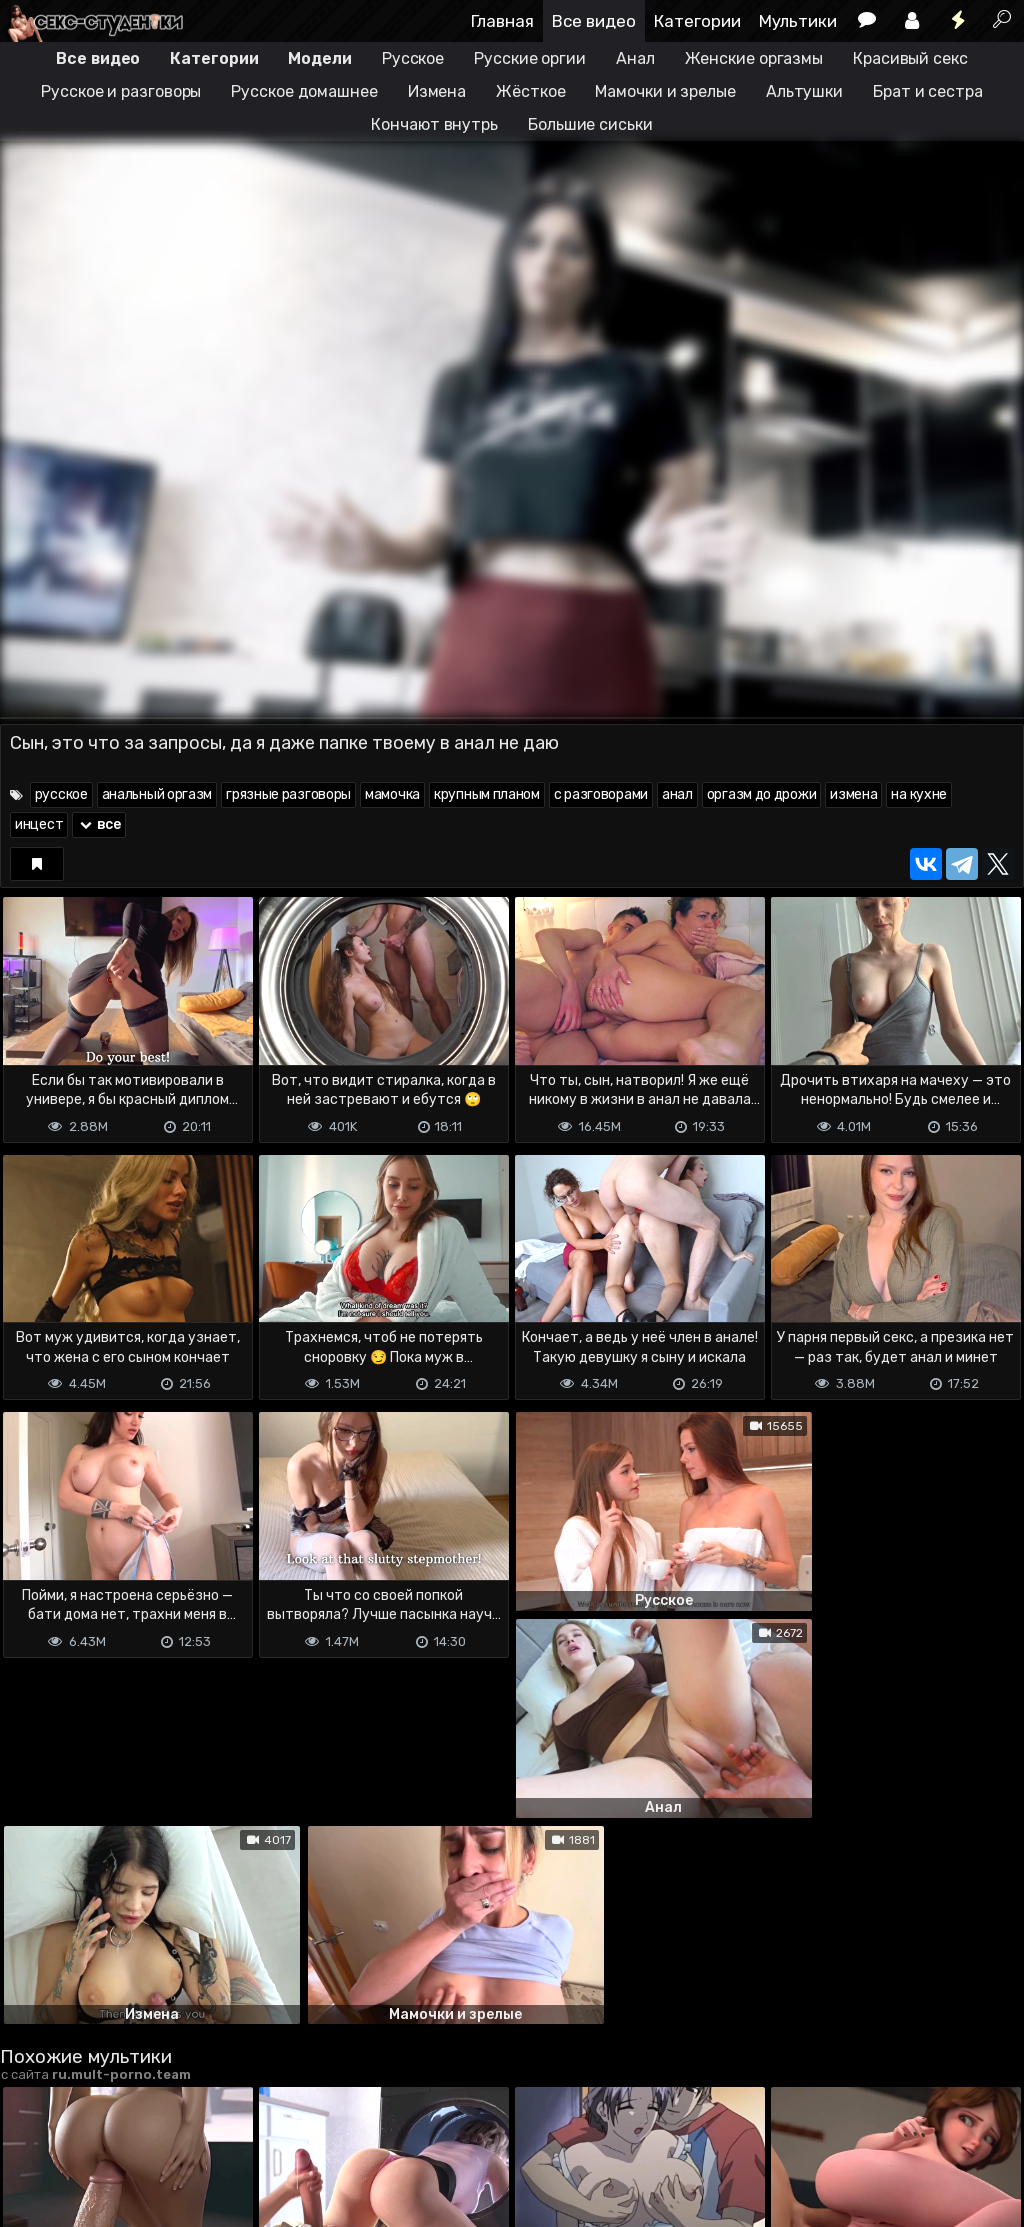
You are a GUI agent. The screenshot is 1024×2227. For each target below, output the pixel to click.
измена (853, 794)
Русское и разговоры (121, 91)
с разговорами (601, 794)
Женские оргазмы (754, 58)
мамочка (392, 794)
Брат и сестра (928, 91)
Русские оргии (530, 58)
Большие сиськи (590, 124)
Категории (697, 21)
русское (61, 794)
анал (677, 794)
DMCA (32, 2132)
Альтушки (804, 91)
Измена (437, 91)
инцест (39, 824)
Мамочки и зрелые (665, 91)
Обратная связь (208, 2132)
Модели (319, 58)
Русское (413, 58)
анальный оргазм (157, 794)
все (99, 824)
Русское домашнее (304, 91)
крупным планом (487, 794)
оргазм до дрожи (762, 794)
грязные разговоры (288, 794)
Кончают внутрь (434, 124)
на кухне (919, 794)
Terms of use (103, 2132)
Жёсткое (530, 91)
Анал (635, 58)
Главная (502, 21)
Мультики (798, 21)
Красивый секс (910, 58)
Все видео (594, 21)
